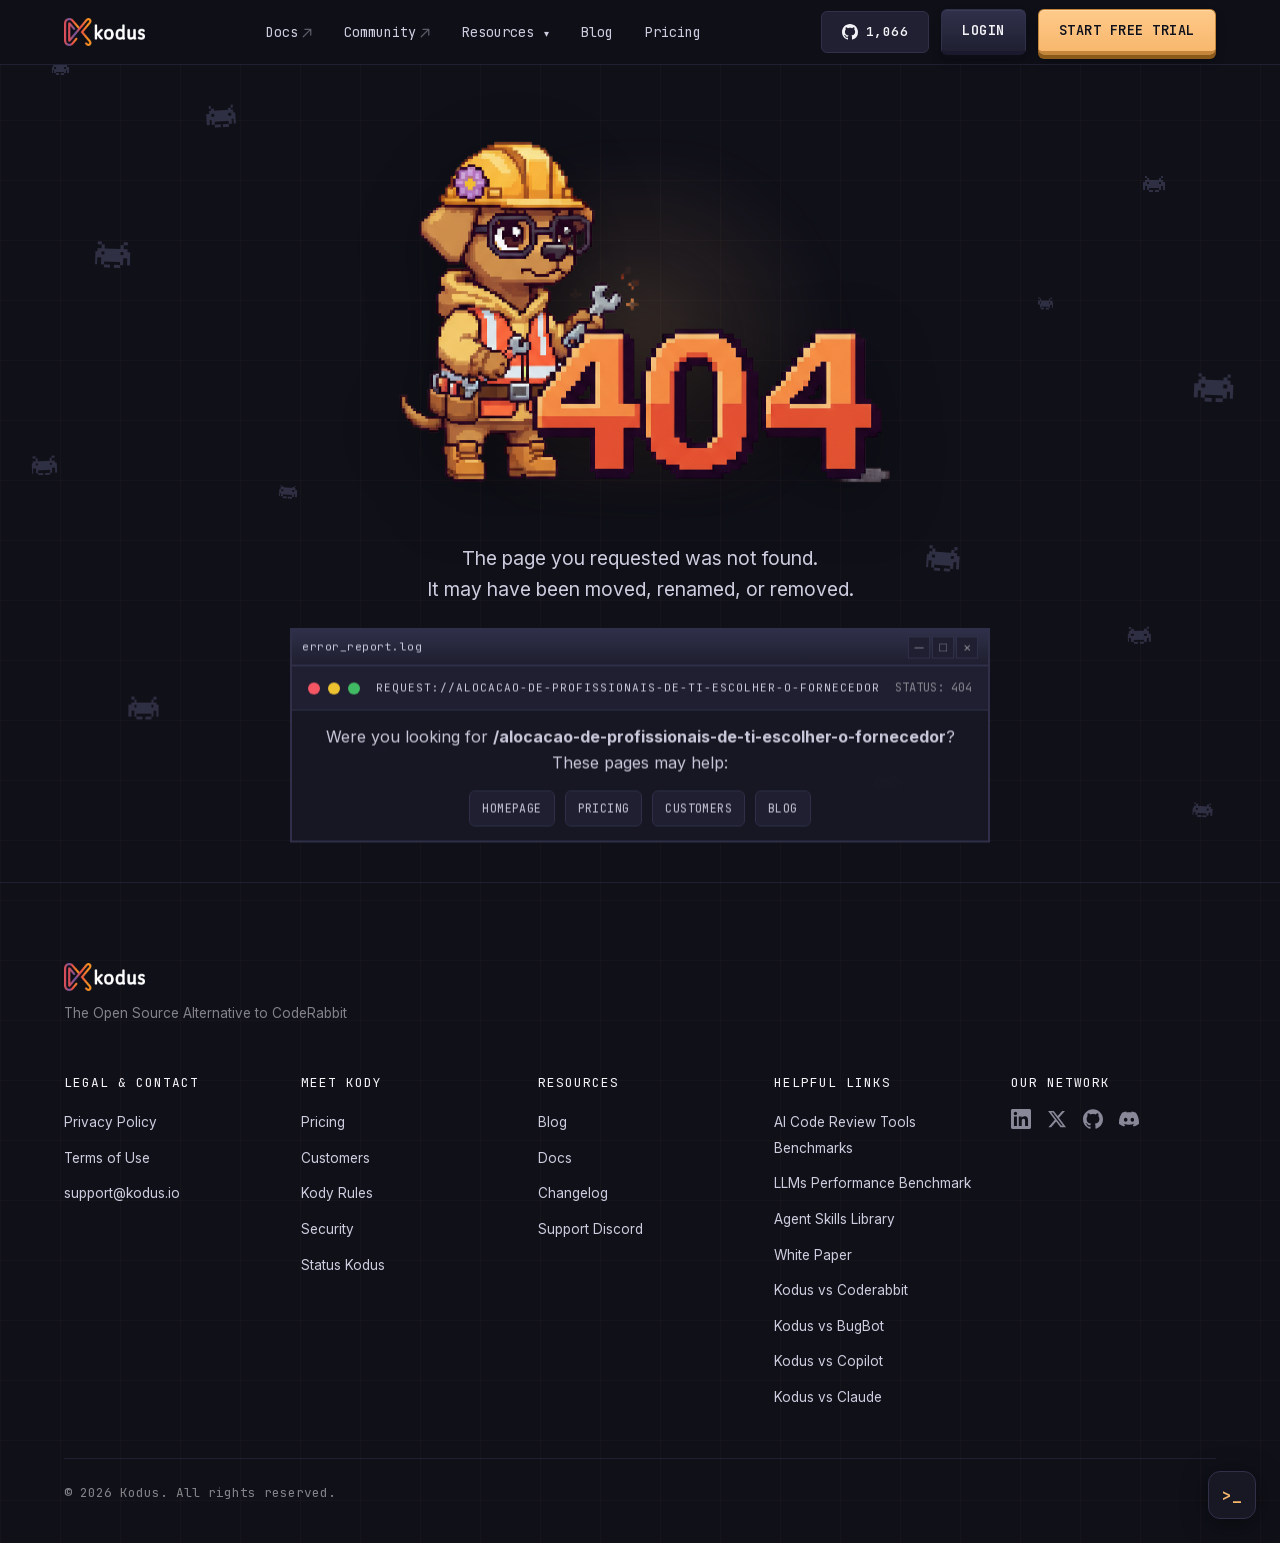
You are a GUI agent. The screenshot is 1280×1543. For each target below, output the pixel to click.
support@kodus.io (122, 1193)
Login (984, 30)
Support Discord (590, 1229)
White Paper (813, 1255)
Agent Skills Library (834, 1219)
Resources (505, 32)
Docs (281, 32)
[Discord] (1129, 1119)
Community (379, 32)
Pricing (673, 32)
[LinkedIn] (1021, 1119)
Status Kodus (343, 1265)
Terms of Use (107, 1158)
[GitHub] (1093, 1119)
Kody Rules (337, 1193)
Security (327, 1229)
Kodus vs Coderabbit (841, 1290)
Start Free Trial (1127, 30)
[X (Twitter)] (1057, 1119)
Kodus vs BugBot (829, 1326)
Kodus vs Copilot (828, 1361)
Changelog (573, 1193)
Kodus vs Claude (828, 1397)
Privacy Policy (110, 1122)
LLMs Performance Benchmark (872, 1183)
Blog (597, 32)
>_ (1232, 1495)
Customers (698, 818)
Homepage (511, 818)
